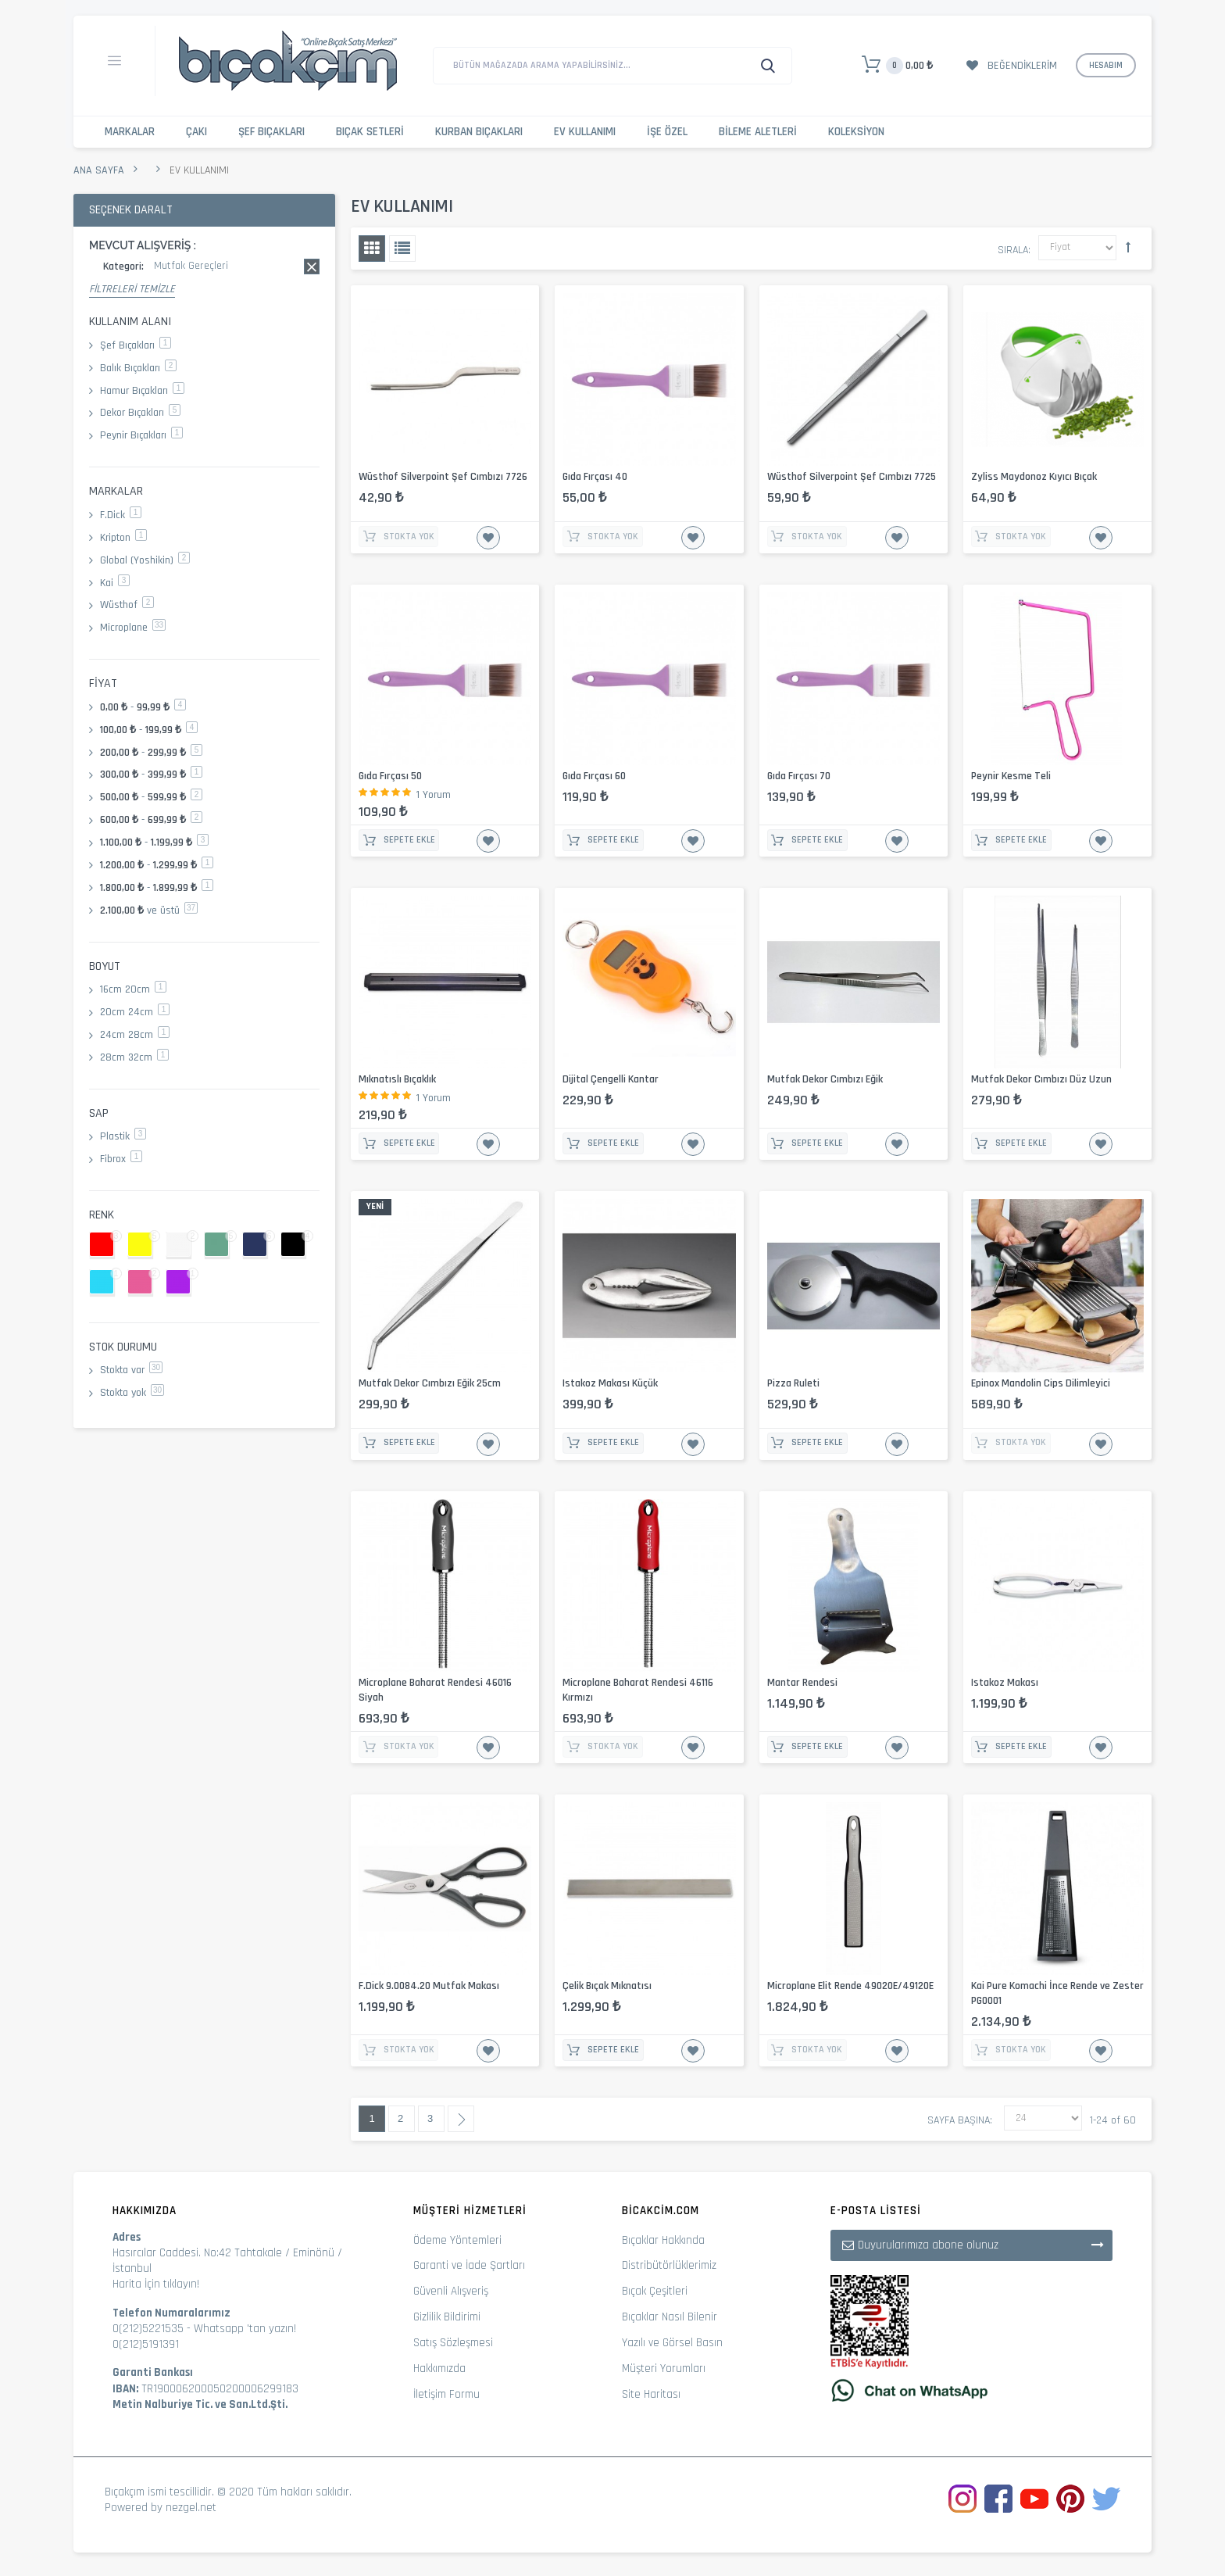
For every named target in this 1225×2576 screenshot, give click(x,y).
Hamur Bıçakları (142, 391)
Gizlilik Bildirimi (446, 2317)
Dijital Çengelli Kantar (610, 1079)
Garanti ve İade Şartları (469, 2265)
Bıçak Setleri (370, 131)
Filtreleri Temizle (132, 289)
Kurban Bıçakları (479, 131)
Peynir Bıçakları (141, 435)
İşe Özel (667, 131)
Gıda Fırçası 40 (594, 477)
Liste (402, 248)
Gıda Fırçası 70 (798, 776)
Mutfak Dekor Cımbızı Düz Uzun (1041, 1079)
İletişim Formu (446, 2394)
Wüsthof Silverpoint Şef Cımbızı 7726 (443, 477)
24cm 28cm (135, 1035)
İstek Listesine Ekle (488, 537)
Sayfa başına (958, 2120)
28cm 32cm (134, 1057)
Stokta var (131, 1370)
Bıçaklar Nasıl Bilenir (669, 2317)
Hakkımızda (439, 2368)
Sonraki (461, 2119)
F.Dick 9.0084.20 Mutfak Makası (429, 1986)
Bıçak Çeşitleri (655, 2291)
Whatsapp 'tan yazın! (245, 2328)
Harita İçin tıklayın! (155, 2284)
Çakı (196, 131)
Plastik (123, 1136)
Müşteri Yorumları (663, 2368)
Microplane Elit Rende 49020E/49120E (850, 1986)
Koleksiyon (856, 131)
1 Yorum (433, 795)
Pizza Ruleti (793, 1383)
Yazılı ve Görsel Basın (672, 2343)
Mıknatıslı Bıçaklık (397, 1079)
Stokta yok (132, 1393)
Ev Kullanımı (585, 131)
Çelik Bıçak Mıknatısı (607, 1986)
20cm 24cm (135, 1012)
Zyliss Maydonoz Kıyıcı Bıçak (1034, 477)
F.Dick (120, 515)
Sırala (1013, 250)
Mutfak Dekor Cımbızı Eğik (825, 1079)
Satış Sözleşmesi (453, 2343)
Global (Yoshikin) (145, 560)
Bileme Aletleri (758, 131)
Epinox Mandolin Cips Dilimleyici (1040, 1383)
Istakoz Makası (1004, 1683)
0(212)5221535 (148, 2328)
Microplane (133, 628)
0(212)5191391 (145, 2344)
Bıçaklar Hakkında (663, 2240)
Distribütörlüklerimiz (669, 2265)
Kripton (123, 538)
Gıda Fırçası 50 (390, 776)
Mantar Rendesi (802, 1683)
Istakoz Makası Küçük (610, 1383)
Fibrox (121, 1159)
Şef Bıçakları (271, 131)
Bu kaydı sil (312, 266)
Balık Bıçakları (138, 368)
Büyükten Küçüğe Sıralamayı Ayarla (1128, 247)
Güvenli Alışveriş (450, 2291)
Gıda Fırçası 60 (594, 776)
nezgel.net (191, 2507)
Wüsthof (127, 605)
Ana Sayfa (98, 170)
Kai (115, 583)
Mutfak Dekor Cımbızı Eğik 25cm (430, 1383)
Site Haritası (651, 2394)
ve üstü (149, 910)
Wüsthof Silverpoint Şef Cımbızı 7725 (851, 477)
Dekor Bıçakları (140, 413)
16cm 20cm (133, 989)
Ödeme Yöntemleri (457, 2240)
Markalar (130, 131)
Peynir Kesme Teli (1011, 776)
